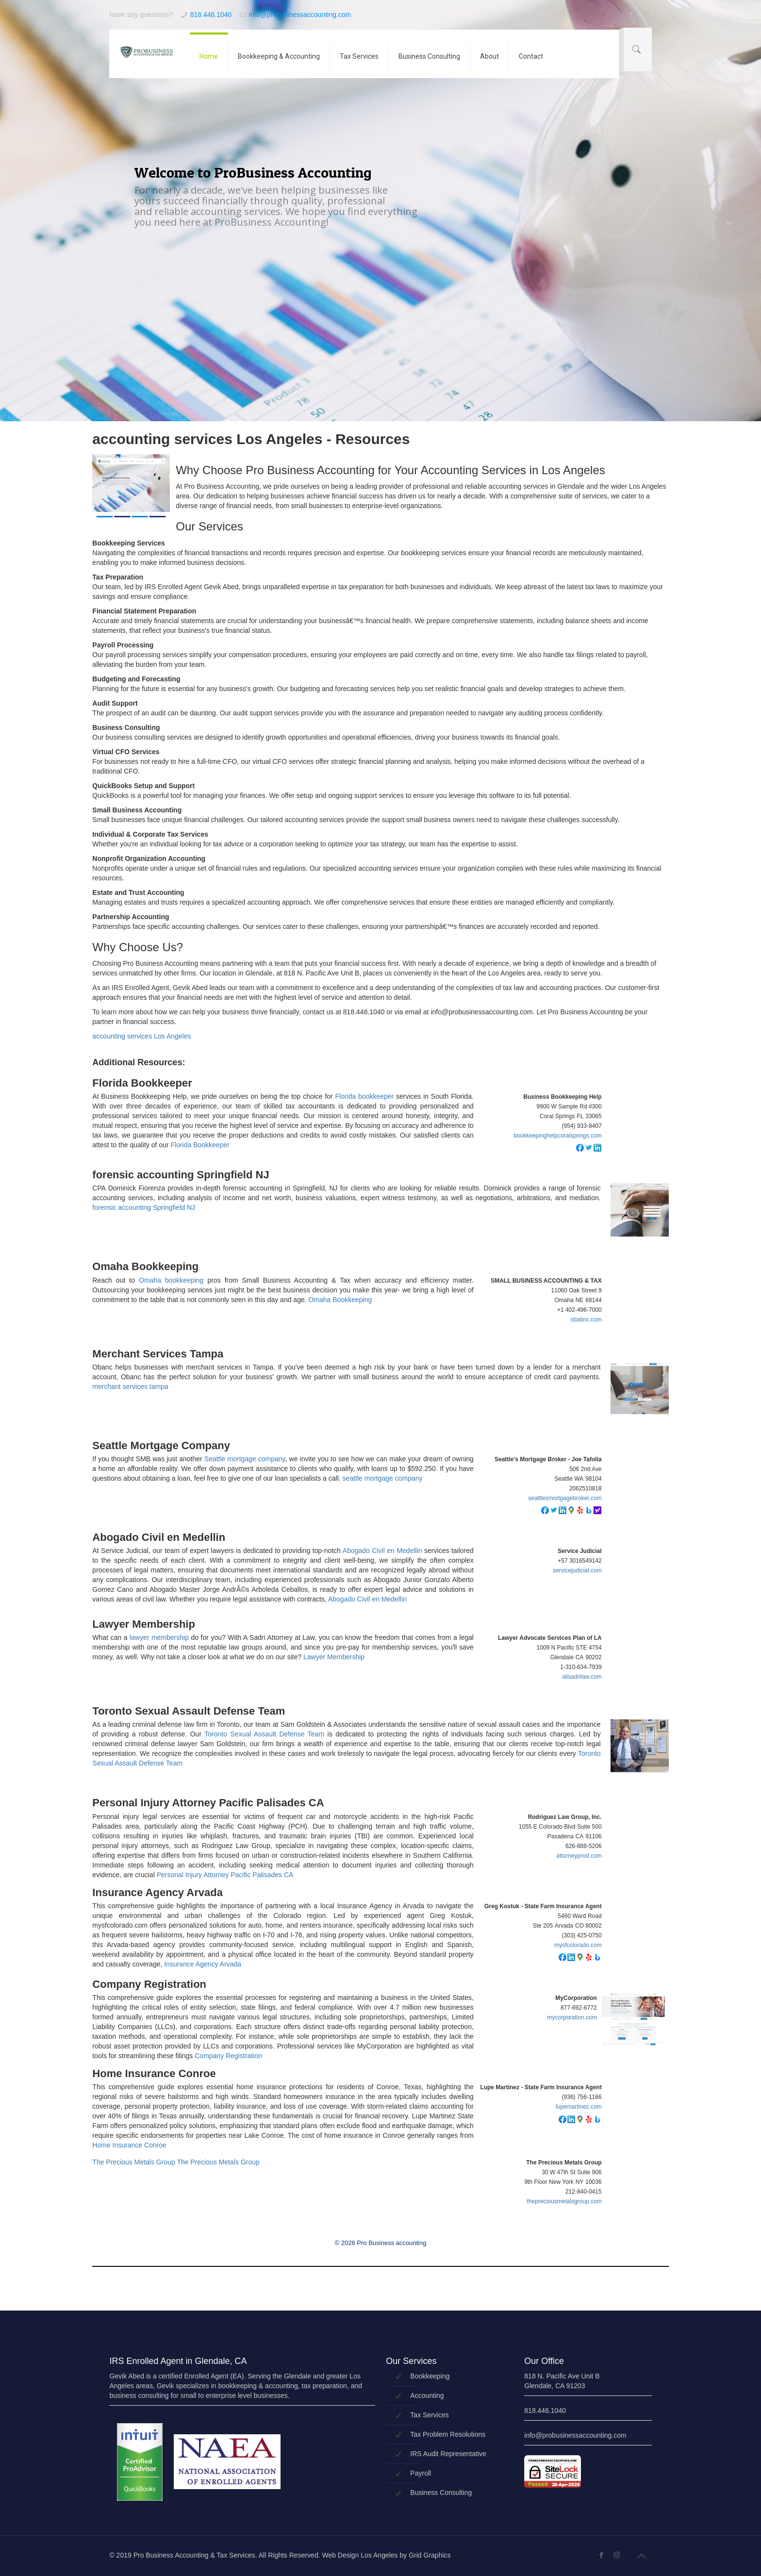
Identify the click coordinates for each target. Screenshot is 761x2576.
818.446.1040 (211, 14)
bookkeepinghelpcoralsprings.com (557, 1135)
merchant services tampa (130, 1386)
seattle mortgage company (383, 1478)
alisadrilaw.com (581, 1676)
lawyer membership (159, 1637)
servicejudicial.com (577, 1570)
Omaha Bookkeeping (145, 1266)
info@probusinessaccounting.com (300, 14)
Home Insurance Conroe (153, 2074)
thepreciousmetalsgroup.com (564, 2201)
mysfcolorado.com (577, 1945)
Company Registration (149, 1984)
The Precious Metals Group (133, 2162)
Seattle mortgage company (244, 1459)
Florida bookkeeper (364, 1096)
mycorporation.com (572, 2017)
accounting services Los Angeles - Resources (251, 439)
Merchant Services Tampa (157, 1354)
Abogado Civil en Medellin (158, 1537)
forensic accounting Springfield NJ (180, 1175)
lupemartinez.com (579, 2106)
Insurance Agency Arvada (157, 1893)
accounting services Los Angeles (141, 1036)
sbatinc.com (586, 1319)
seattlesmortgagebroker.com (564, 1498)
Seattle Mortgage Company (161, 1446)
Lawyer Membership (143, 1624)
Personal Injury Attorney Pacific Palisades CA (208, 1803)
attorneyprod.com (578, 1855)
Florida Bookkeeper (142, 1083)
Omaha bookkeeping (171, 1280)
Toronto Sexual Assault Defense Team (188, 1711)
